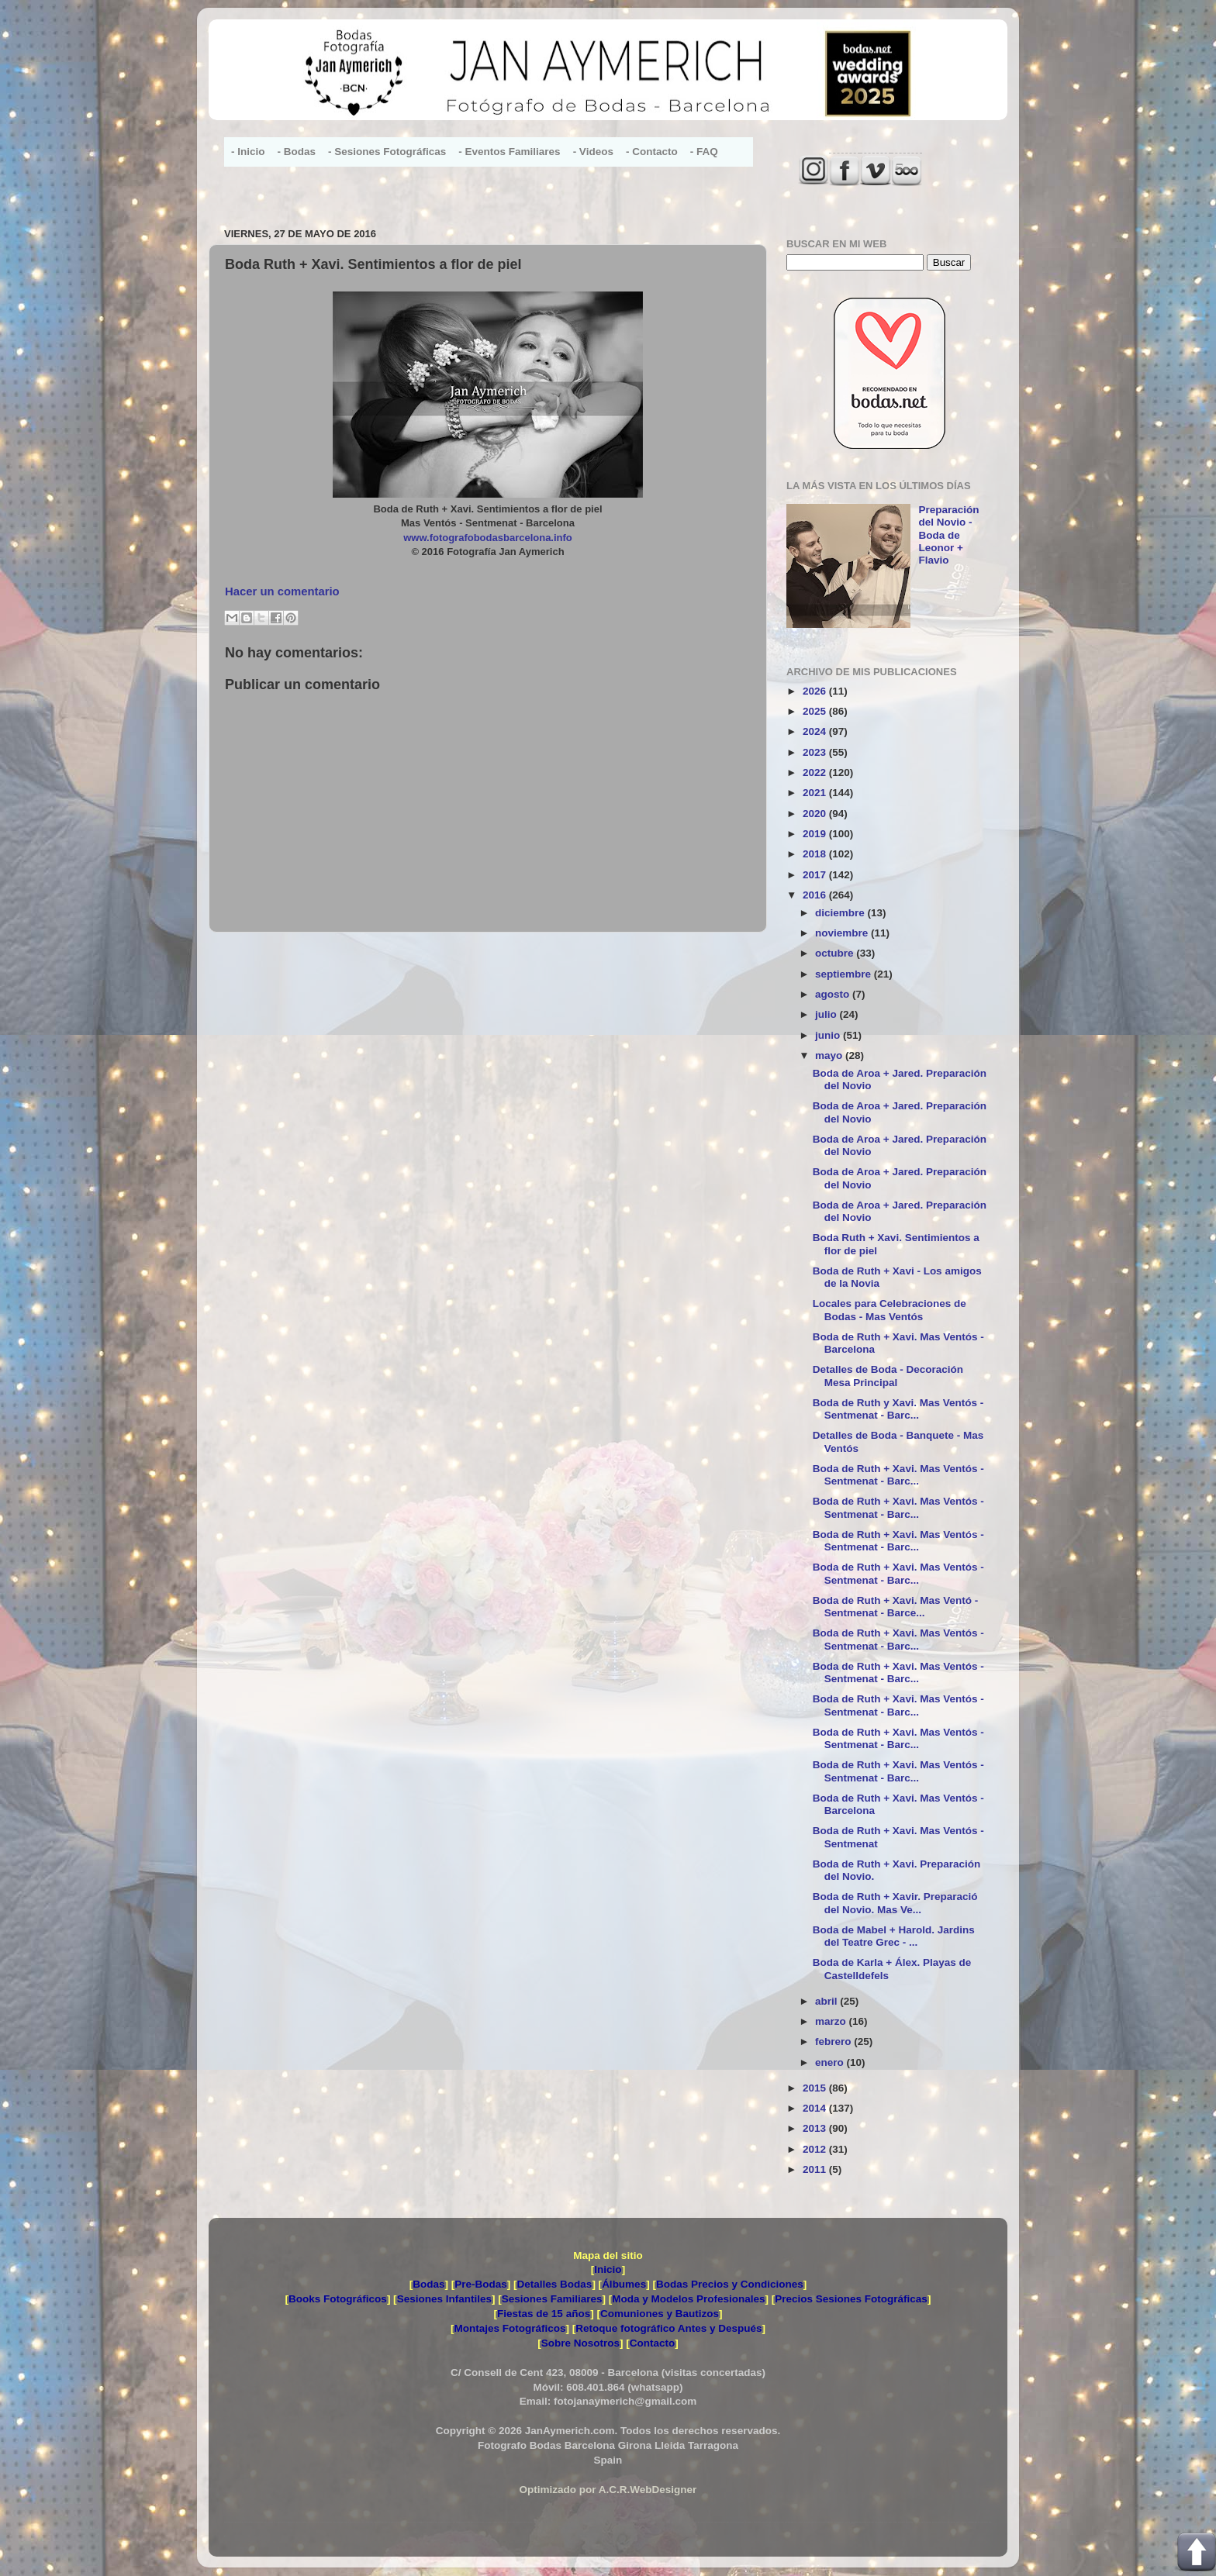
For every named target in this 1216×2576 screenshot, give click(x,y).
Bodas (428, 2284)
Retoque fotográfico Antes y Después (668, 2328)
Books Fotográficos (337, 2299)
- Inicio (248, 151)
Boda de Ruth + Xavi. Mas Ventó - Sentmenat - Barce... (895, 1607)
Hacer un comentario (282, 591)
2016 (816, 895)
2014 (816, 2108)
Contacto (652, 2343)
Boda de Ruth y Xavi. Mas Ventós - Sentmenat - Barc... (898, 1409)
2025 (816, 711)
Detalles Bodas (554, 2284)
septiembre (844, 974)
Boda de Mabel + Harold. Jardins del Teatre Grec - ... (894, 1936)
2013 (816, 2128)
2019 (816, 834)
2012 (816, 2149)
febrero (834, 2041)
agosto (833, 994)
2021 (816, 792)
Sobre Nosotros (580, 2343)
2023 (816, 752)
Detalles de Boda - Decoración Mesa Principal (888, 1376)
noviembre (843, 933)
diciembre (841, 913)
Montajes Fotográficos (509, 2328)
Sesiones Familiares (552, 2299)
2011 (816, 2169)
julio (827, 1014)
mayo (830, 1055)
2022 (816, 772)
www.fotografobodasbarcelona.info (487, 537)
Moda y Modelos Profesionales (688, 2299)
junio (829, 1035)
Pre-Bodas (480, 2284)
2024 (816, 731)
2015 (816, 2088)
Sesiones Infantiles (444, 2299)
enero (831, 2062)
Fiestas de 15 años (543, 2313)
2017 (816, 875)
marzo (832, 2021)
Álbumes (624, 2284)
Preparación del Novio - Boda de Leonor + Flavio (948, 535)
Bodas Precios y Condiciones (729, 2284)
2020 (816, 813)
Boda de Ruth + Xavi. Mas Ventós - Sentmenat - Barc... (898, 1475)
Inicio (607, 2269)
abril (827, 2001)
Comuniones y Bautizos (659, 2313)
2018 (816, 854)
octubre (835, 953)
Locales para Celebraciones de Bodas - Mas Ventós (889, 1310)
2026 (816, 691)
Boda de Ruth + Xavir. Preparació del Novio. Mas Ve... (895, 1903)
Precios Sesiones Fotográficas (851, 2299)
